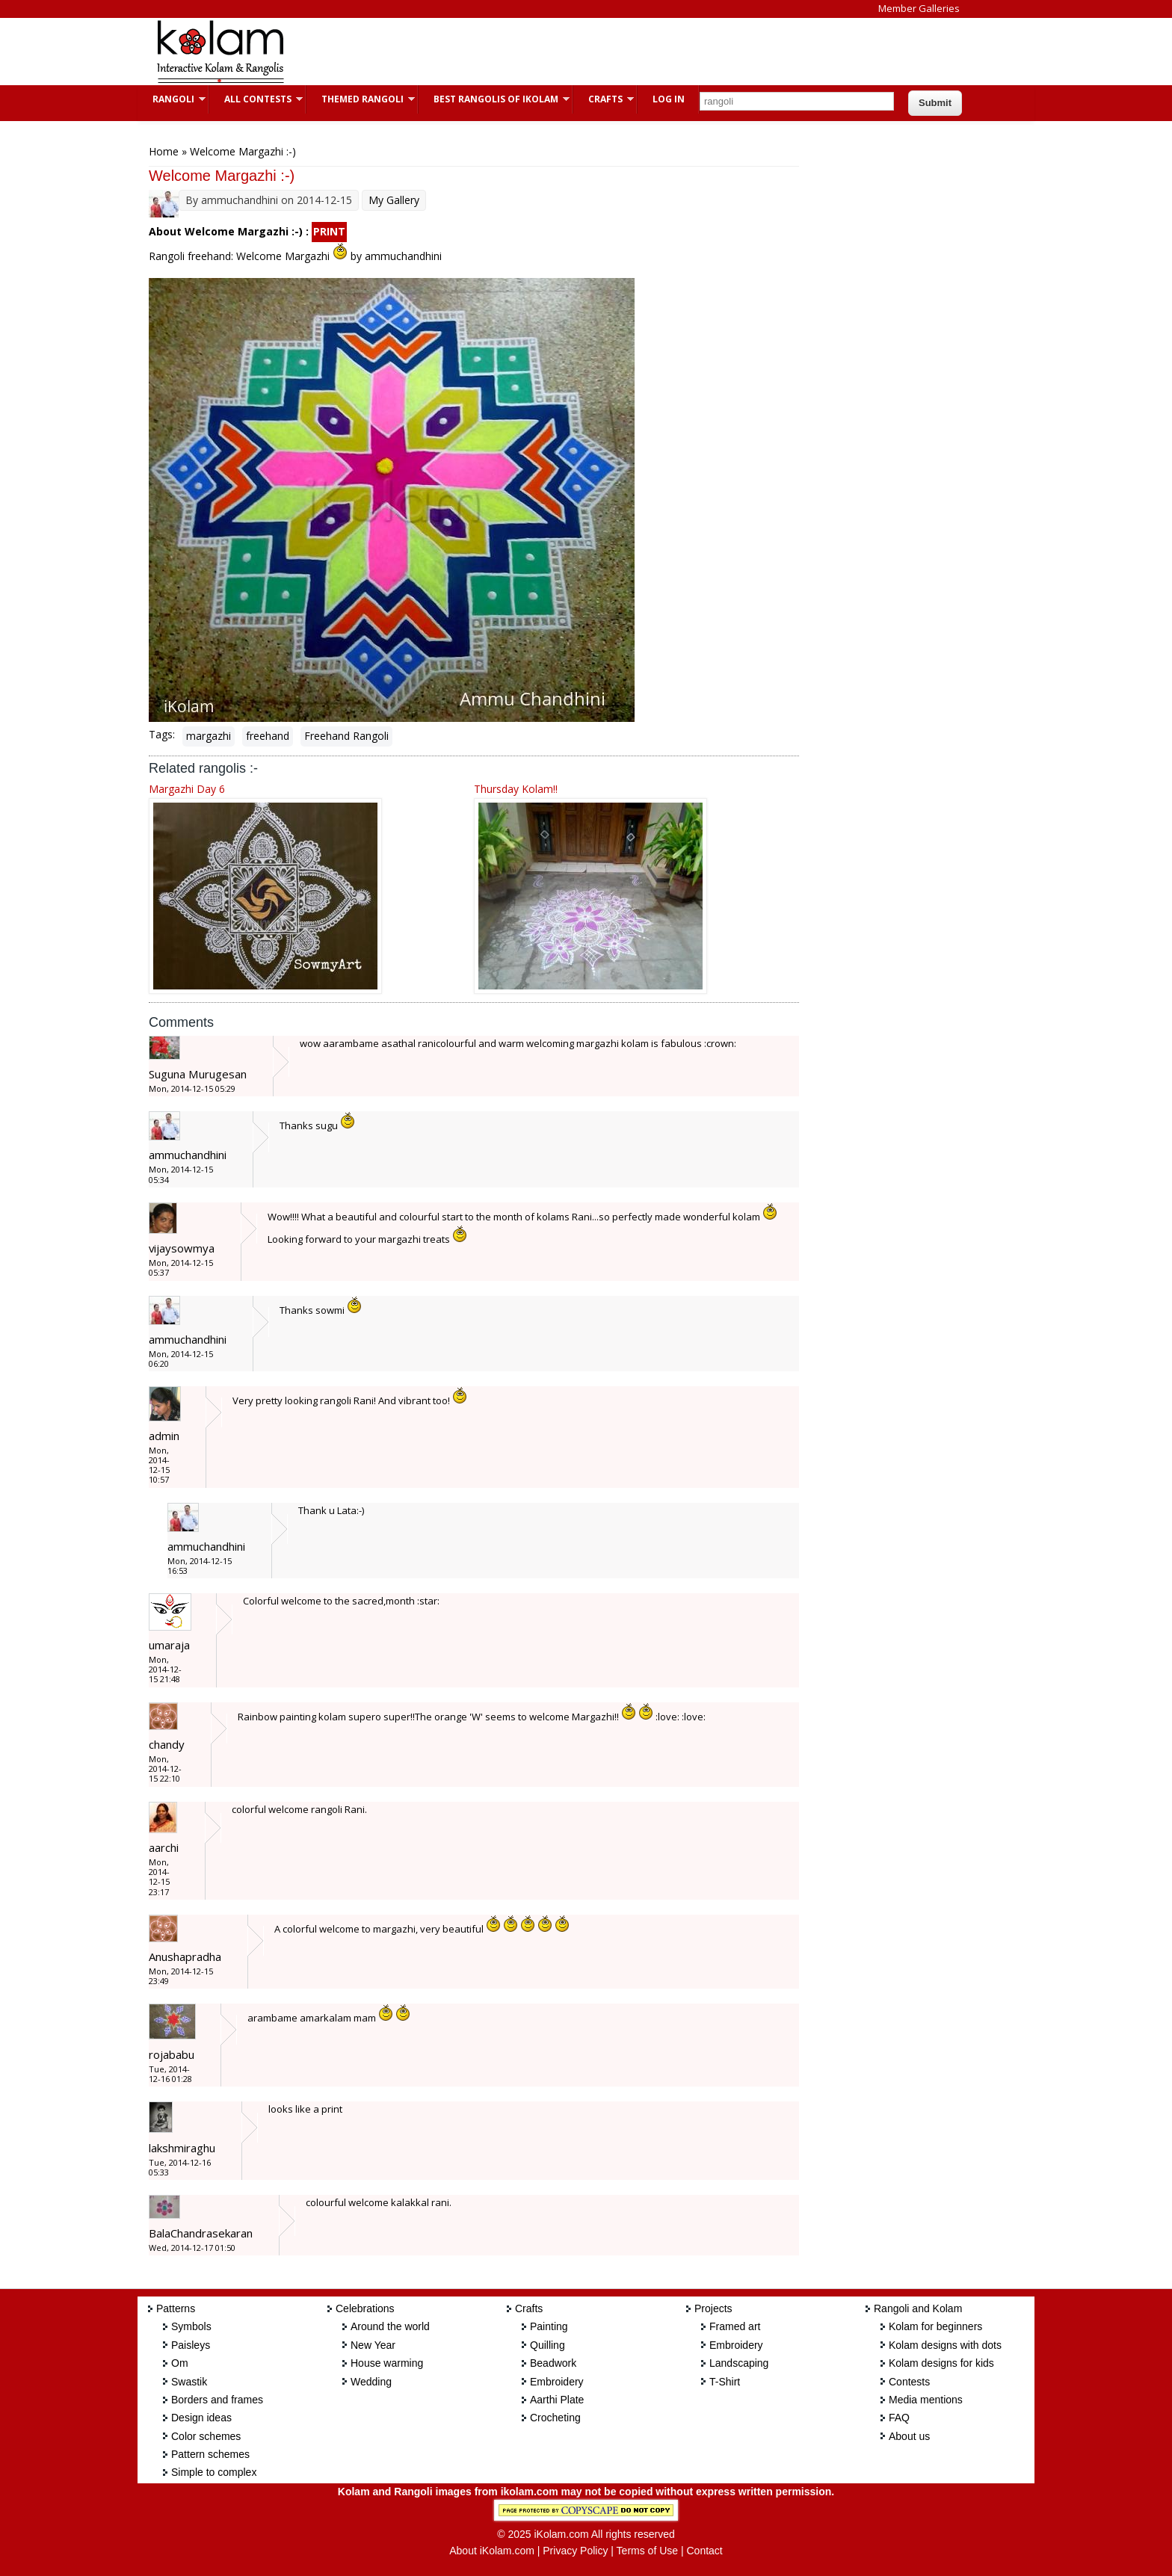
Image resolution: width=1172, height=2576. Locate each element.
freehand (267, 736)
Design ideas (201, 2418)
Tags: (162, 734)
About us (909, 2436)
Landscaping (738, 2363)
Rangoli (172, 99)
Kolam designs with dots (945, 2345)
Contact (704, 2551)
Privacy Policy (575, 2551)
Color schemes (206, 2436)
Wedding (371, 2382)
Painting (549, 2326)
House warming (387, 2363)
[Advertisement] (574, 51)
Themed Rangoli (360, 99)
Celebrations (365, 2308)
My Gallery (393, 200)
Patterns (175, 2308)
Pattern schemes (210, 2454)
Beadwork (553, 2363)
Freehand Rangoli (346, 736)
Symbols (191, 2326)
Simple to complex (213, 2472)
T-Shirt (724, 2382)
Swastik (189, 2382)
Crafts (603, 99)
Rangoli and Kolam (918, 2308)
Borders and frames (217, 2400)
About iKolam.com (491, 2551)
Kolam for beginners (935, 2326)
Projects (713, 2308)
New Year (373, 2345)
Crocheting (555, 2418)
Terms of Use (647, 2551)
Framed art (734, 2326)
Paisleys (190, 2345)
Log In (669, 99)
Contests (909, 2382)
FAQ (899, 2418)
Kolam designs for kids (941, 2363)
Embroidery (557, 2382)
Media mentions (926, 2400)
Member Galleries (919, 8)
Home (164, 151)
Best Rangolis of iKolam (494, 99)
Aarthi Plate (557, 2400)
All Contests (256, 99)
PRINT (329, 231)
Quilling (547, 2345)
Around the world (390, 2326)
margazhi (208, 736)
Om (179, 2363)
